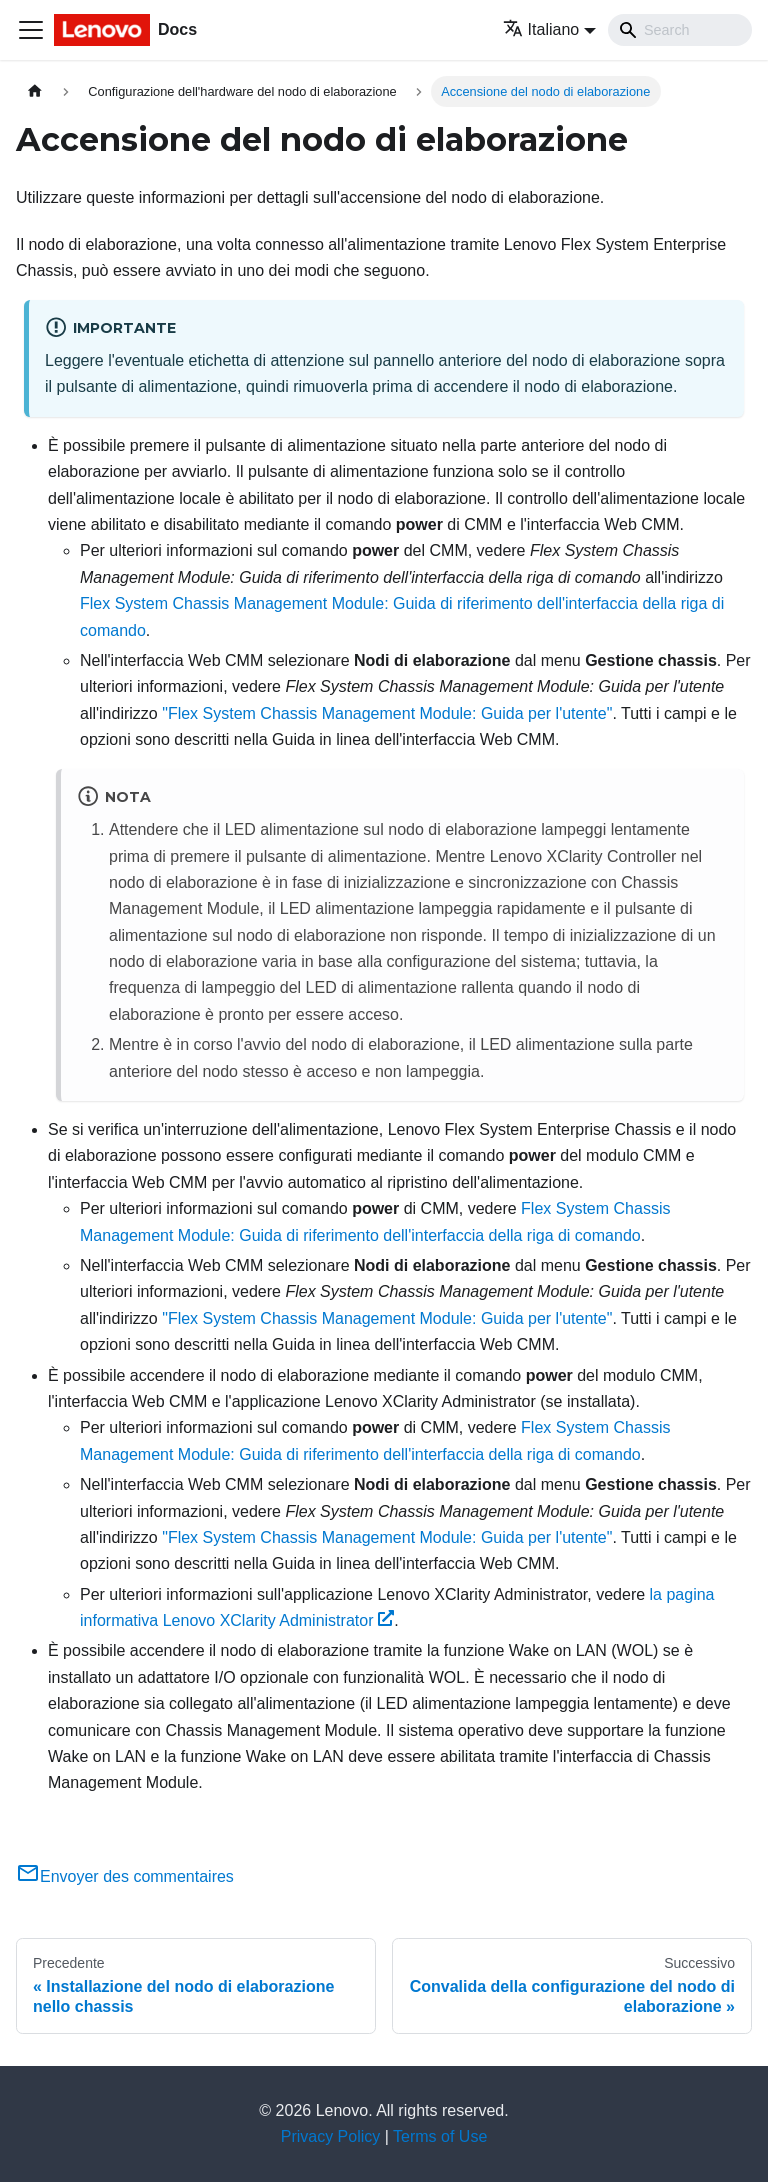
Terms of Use (440, 2136)
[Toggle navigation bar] (31, 30)
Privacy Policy (331, 2136)
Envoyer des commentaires (125, 1876)
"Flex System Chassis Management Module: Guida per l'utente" (387, 713)
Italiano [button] (541, 29)
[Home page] (35, 91)
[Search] (680, 30)
